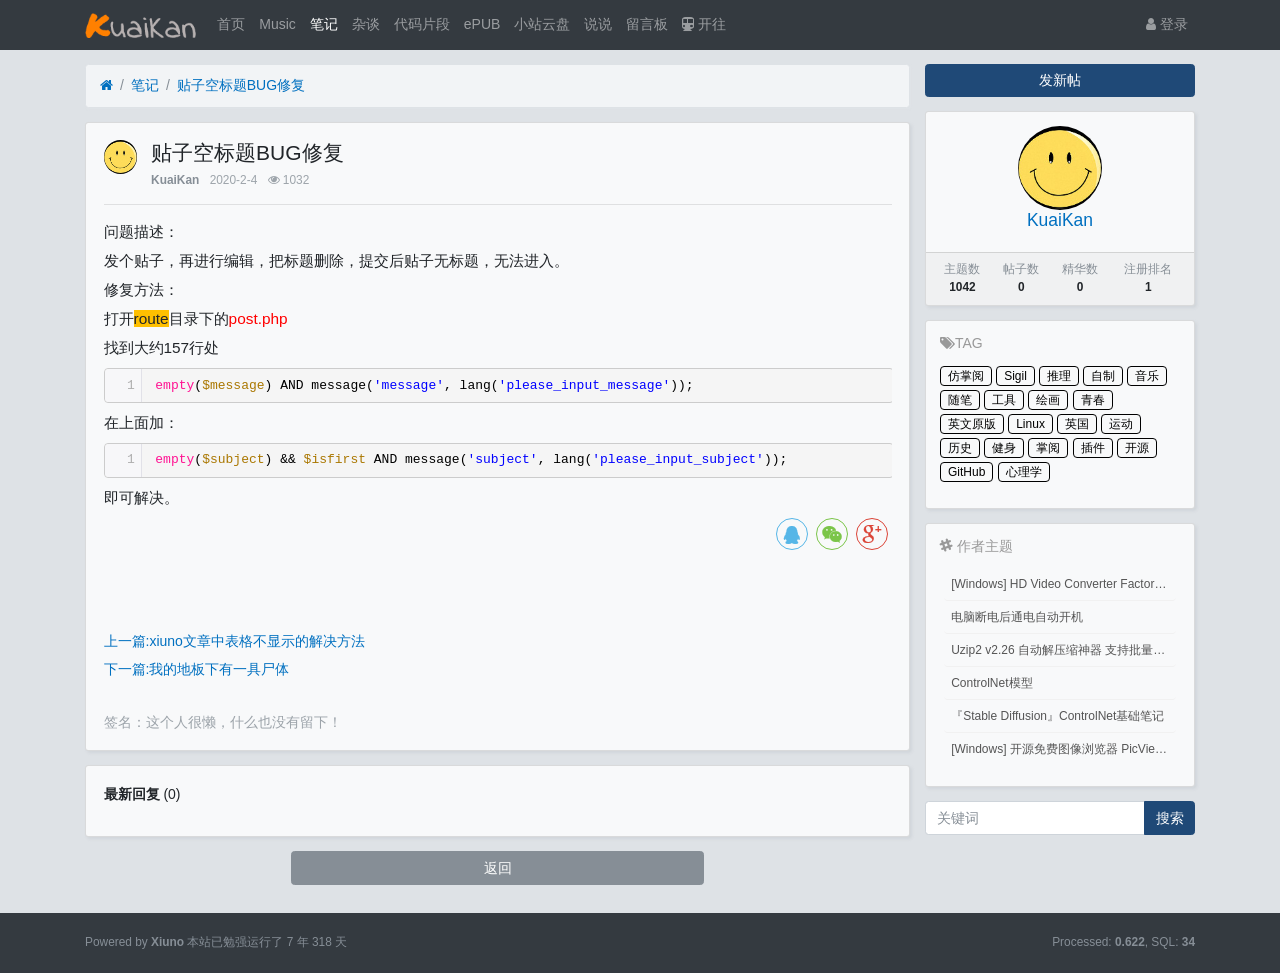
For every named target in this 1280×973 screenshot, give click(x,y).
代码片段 (422, 24)
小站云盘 (542, 24)
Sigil (1015, 376)
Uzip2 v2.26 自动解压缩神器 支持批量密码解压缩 (1063, 650)
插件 (1093, 448)
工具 (1004, 400)
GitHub (966, 472)
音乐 (1147, 376)
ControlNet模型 (991, 683)
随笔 (960, 400)
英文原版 (972, 424)
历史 (960, 448)
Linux (1030, 424)
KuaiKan (175, 180)
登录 (1167, 24)
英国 (1077, 424)
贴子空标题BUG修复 (241, 85)
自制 (1103, 376)
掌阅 (1048, 448)
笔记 (324, 24)
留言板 (647, 24)
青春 (1093, 400)
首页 (231, 24)
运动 (1121, 424)
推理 (1059, 376)
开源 (1137, 448)
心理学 (1024, 472)
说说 (598, 24)
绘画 (1048, 400)
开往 (704, 24)
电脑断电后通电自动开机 (1017, 617)
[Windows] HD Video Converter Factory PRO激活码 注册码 (1063, 584)
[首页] (106, 85)
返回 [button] (498, 868)
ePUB (482, 24)
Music (277, 24)
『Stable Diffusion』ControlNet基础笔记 (1057, 716)
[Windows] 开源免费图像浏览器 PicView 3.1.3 (1063, 749)
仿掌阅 (966, 376)
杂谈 (366, 24)
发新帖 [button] (1060, 80)
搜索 (1170, 818)
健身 (1004, 448)
